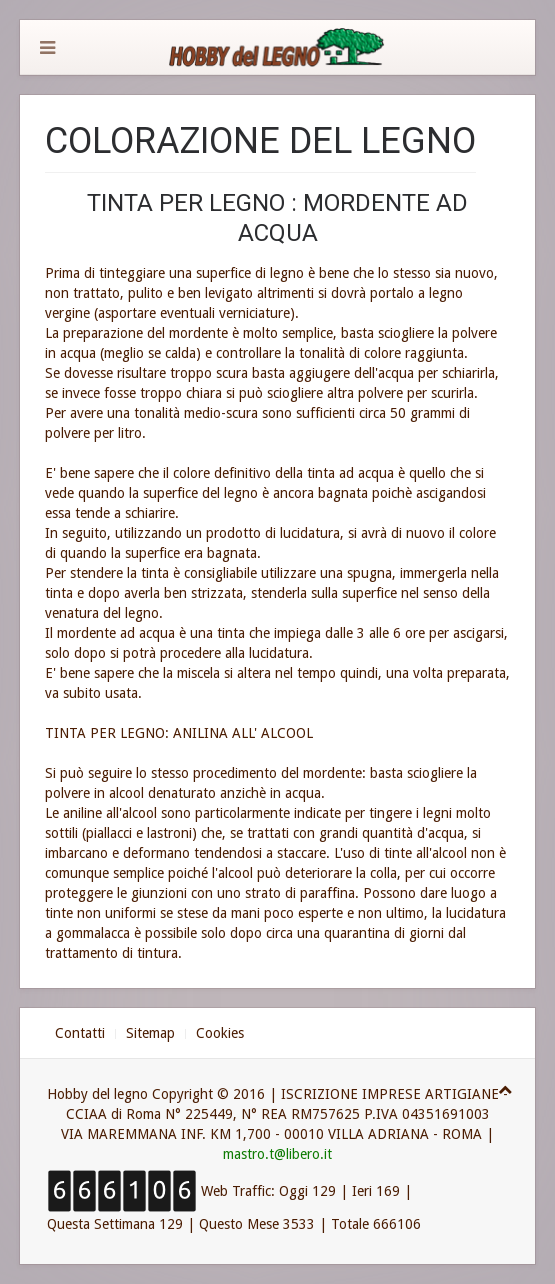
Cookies (220, 1033)
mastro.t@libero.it (277, 1154)
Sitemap (150, 1033)
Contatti (80, 1033)
